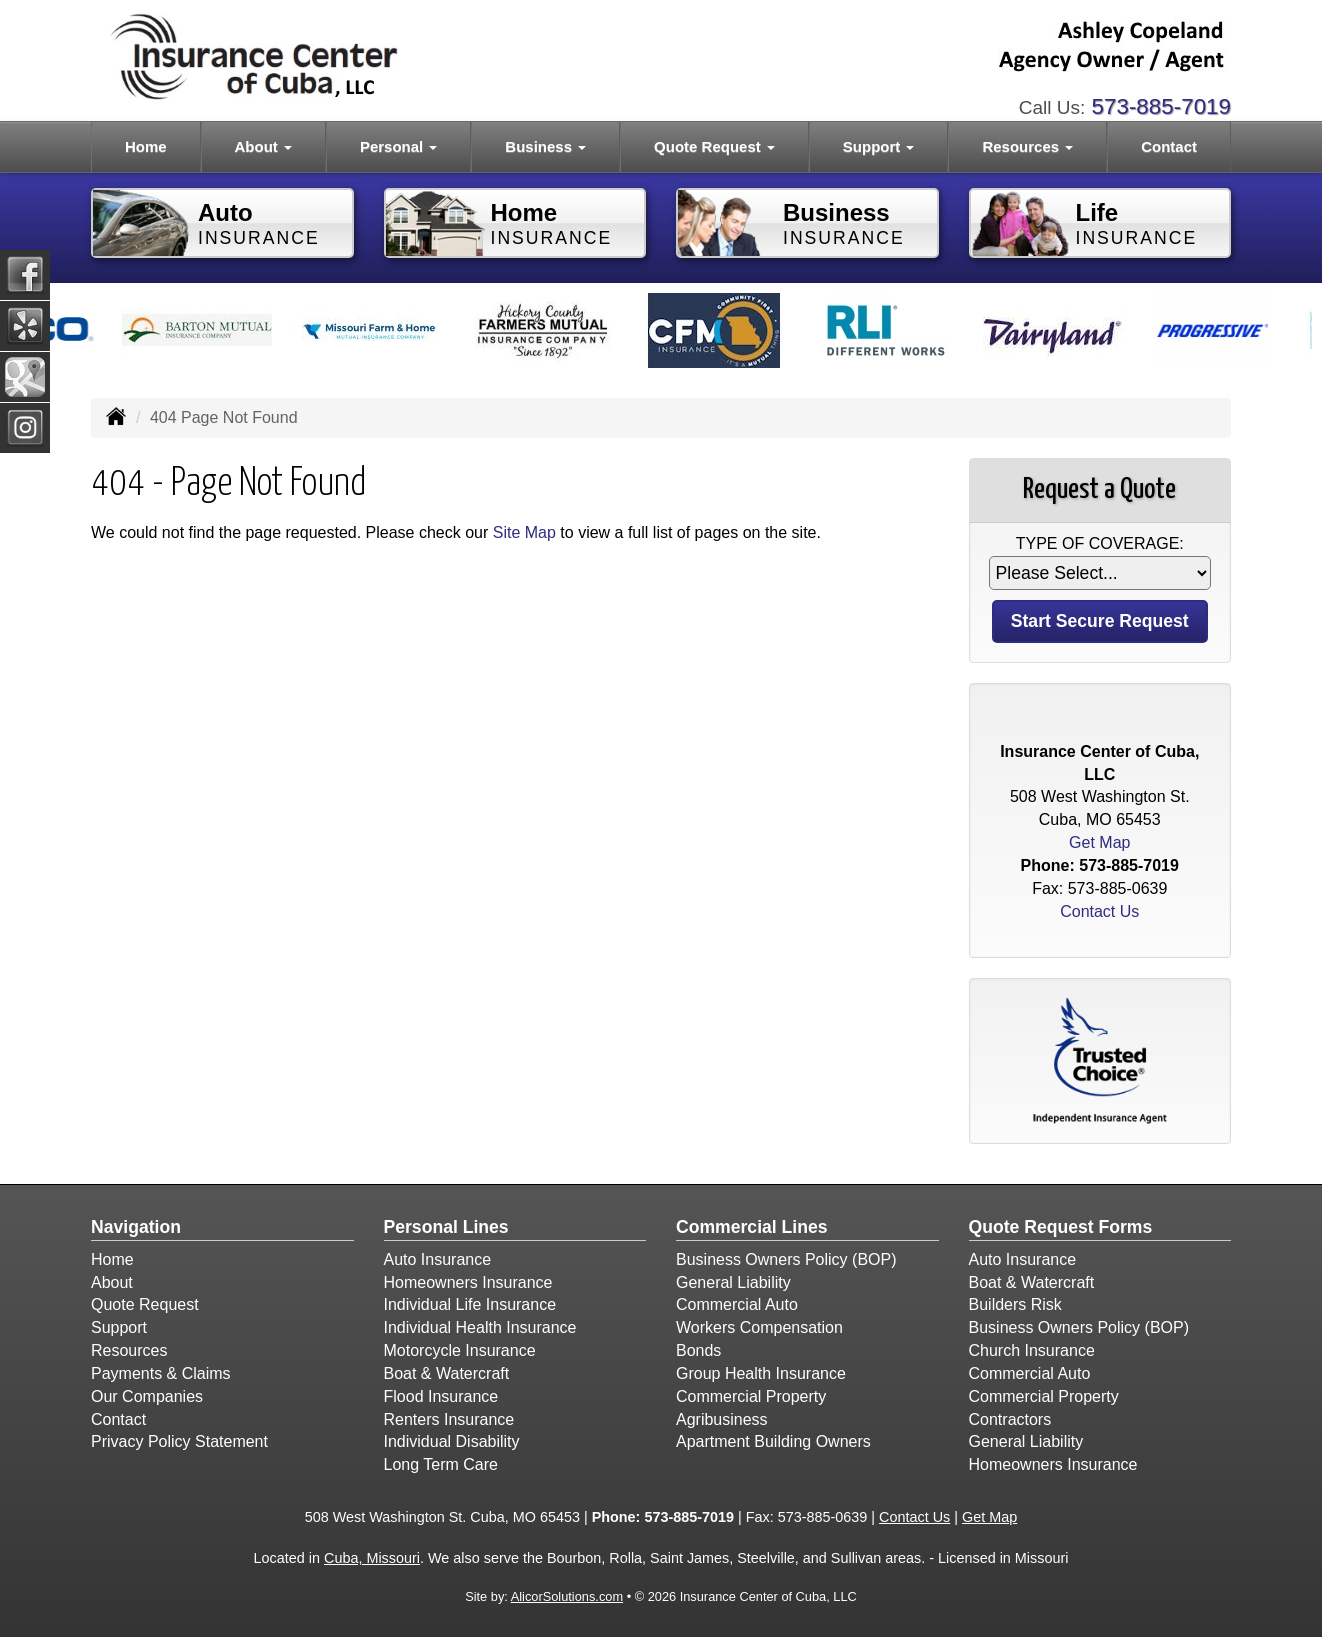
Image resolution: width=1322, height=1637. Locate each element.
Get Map (1099, 842)
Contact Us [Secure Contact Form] (1099, 911)
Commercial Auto (737, 1304)
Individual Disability (452, 1441)
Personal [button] (399, 146)
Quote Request (145, 1304)
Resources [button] (1027, 146)
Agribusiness (722, 1419)
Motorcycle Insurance (460, 1350)
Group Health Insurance (761, 1373)
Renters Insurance (449, 1419)
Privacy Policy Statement (179, 1441)
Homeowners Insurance (468, 1282)
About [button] (263, 146)
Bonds (698, 1350)
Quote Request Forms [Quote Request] (1061, 1227)
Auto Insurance (438, 1259)
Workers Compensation (759, 1327)
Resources (129, 1350)
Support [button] (879, 146)
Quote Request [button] (714, 146)
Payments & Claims (161, 1373)
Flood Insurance (441, 1396)
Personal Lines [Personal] (446, 1227)
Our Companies (147, 1396)
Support (119, 1327)
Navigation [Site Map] (136, 1227)
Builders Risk (1015, 1304)
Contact (1169, 146)
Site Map (524, 532)
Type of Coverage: (1100, 543)
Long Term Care (441, 1464)
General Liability (733, 1282)
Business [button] (545, 146)
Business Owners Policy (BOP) (786, 1259)
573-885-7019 (1161, 106)
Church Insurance (1032, 1350)
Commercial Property (751, 1396)
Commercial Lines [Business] (752, 1227)
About (112, 1282)
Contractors (1010, 1419)
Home (146, 146)
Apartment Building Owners (773, 1441)
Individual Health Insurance (480, 1327)
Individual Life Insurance (470, 1304)
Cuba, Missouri (372, 1558)
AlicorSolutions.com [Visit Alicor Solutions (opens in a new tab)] (567, 1596)
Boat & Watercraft (447, 1373)
